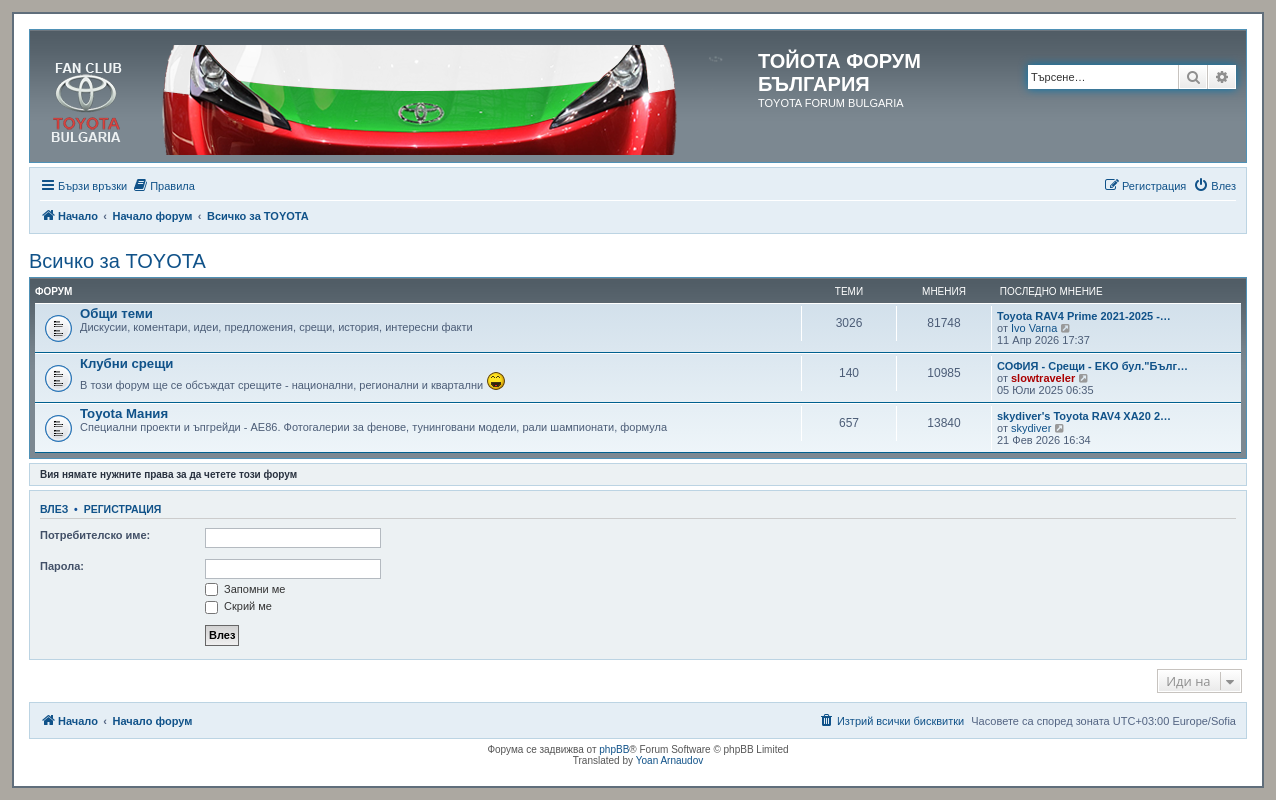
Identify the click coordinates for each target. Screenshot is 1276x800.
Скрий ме (238, 606)
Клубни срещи (126, 363)
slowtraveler (1043, 378)
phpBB (614, 749)
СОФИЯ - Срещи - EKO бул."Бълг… (1092, 366)
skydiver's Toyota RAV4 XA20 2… (1084, 416)
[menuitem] (163, 186)
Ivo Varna (1034, 328)
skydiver (1031, 428)
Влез (54, 509)
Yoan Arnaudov (669, 760)
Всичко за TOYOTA (117, 261)
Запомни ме (245, 589)
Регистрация (123, 509)
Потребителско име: (95, 535)
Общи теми (116, 313)
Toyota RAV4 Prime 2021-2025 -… (1084, 316)
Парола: (62, 566)
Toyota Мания (124, 413)
